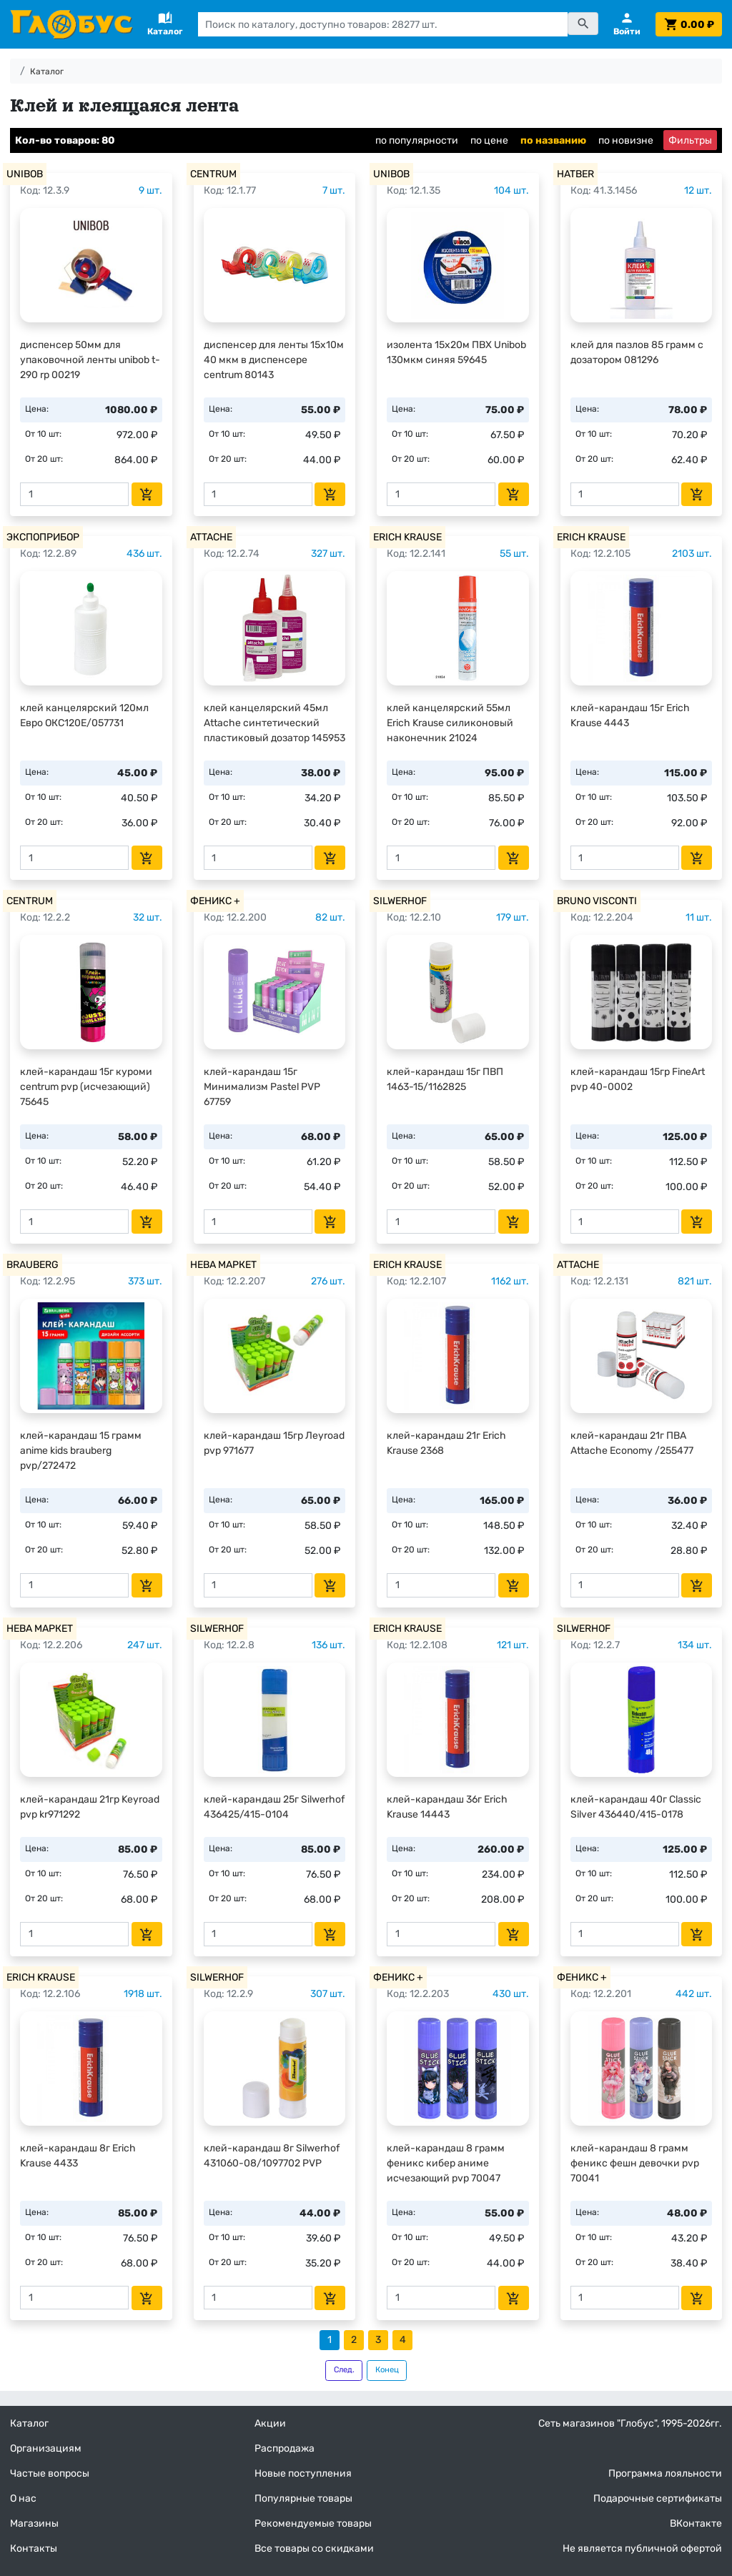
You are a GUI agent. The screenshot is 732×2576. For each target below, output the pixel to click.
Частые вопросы (49, 2473)
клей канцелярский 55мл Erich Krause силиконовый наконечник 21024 (450, 723)
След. (344, 2369)
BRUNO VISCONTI (597, 901)
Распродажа (284, 2448)
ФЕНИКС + (215, 901)
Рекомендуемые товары (313, 2523)
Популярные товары (303, 2498)
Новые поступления (303, 2473)
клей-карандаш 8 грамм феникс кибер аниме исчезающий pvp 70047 (446, 2163)
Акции (270, 2423)
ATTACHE (211, 537)
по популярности (416, 140)
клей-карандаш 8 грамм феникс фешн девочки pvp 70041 (634, 2163)
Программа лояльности (665, 2473)
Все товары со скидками (314, 2548)
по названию (553, 140)
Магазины (34, 2523)
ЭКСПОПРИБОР (42, 537)
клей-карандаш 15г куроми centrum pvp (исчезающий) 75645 (86, 1087)
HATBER (575, 174)
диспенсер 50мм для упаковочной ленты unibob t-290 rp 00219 (90, 360)
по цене (489, 140)
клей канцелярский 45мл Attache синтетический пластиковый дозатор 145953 (274, 723)
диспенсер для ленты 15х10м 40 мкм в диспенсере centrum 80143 (274, 360)
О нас (23, 2498)
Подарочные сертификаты (657, 2498)
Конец (387, 2369)
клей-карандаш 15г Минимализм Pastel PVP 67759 (262, 1087)
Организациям (45, 2448)
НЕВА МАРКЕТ (223, 1265)
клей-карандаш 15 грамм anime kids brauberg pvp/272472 (81, 1451)
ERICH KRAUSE (407, 537)
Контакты (33, 2548)
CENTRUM (213, 174)
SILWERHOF (400, 901)
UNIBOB (24, 174)
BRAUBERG (32, 1265)
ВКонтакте (696, 2523)
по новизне (625, 140)
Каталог (47, 71)
